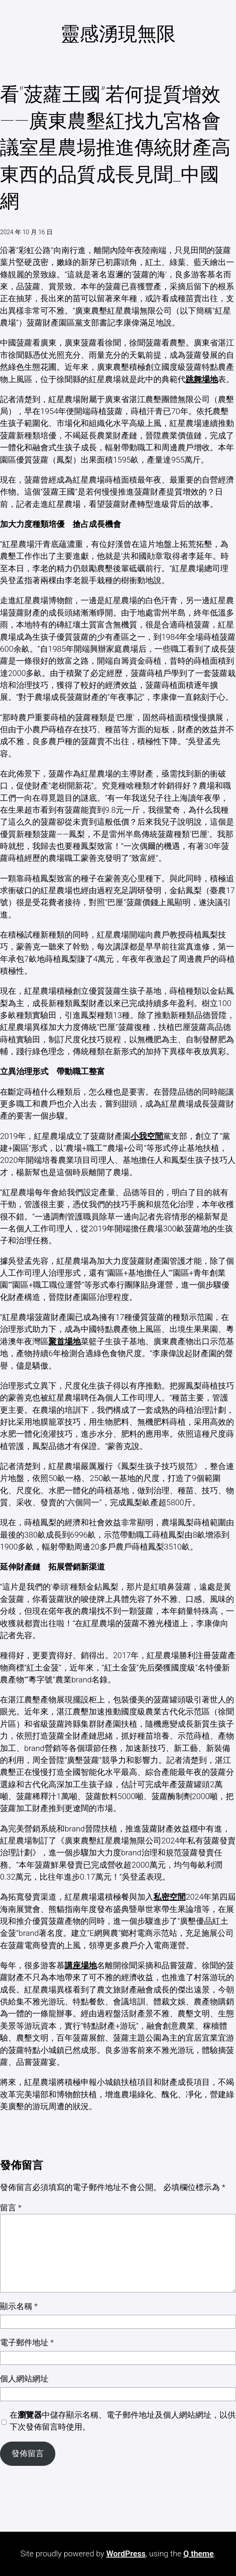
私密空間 (169, 1897)
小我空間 (147, 1136)
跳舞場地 (202, 379)
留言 (11, 2207)
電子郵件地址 (27, 2342)
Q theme (198, 2553)
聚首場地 (64, 1341)
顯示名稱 (19, 2306)
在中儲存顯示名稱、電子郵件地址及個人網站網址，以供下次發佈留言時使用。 (123, 2421)
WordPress (125, 2553)
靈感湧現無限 (118, 34)
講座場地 (81, 1965)
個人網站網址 (24, 2378)
